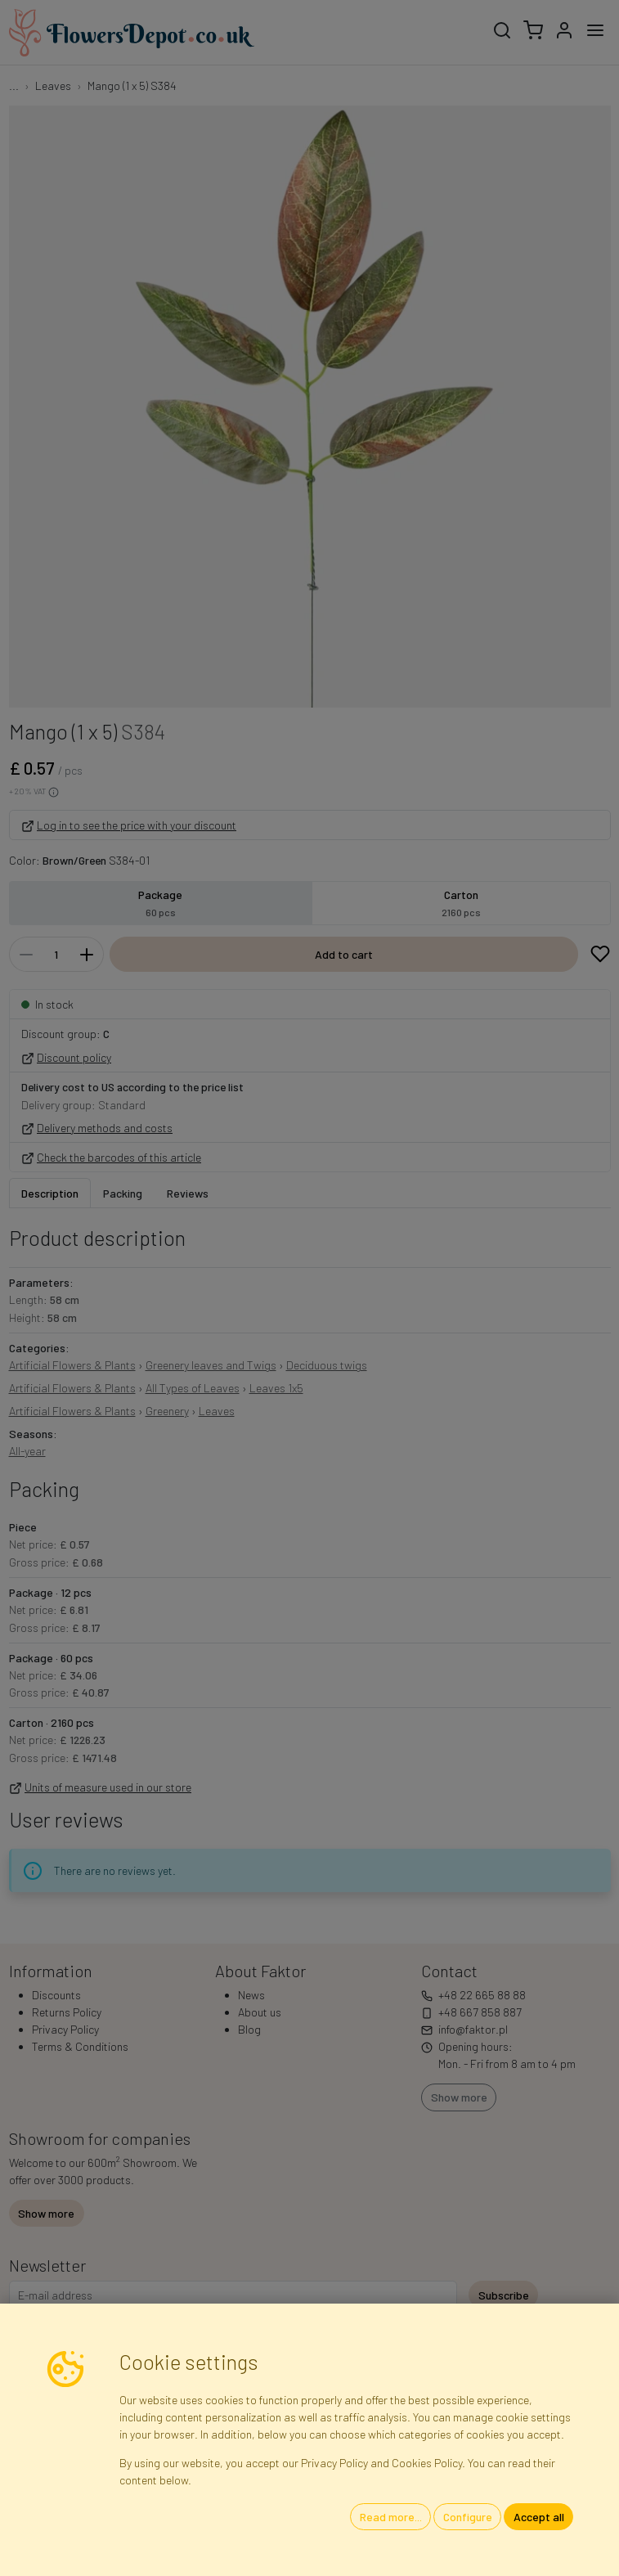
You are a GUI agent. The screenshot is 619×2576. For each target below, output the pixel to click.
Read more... (391, 2517)
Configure (467, 2517)
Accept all (539, 2517)
